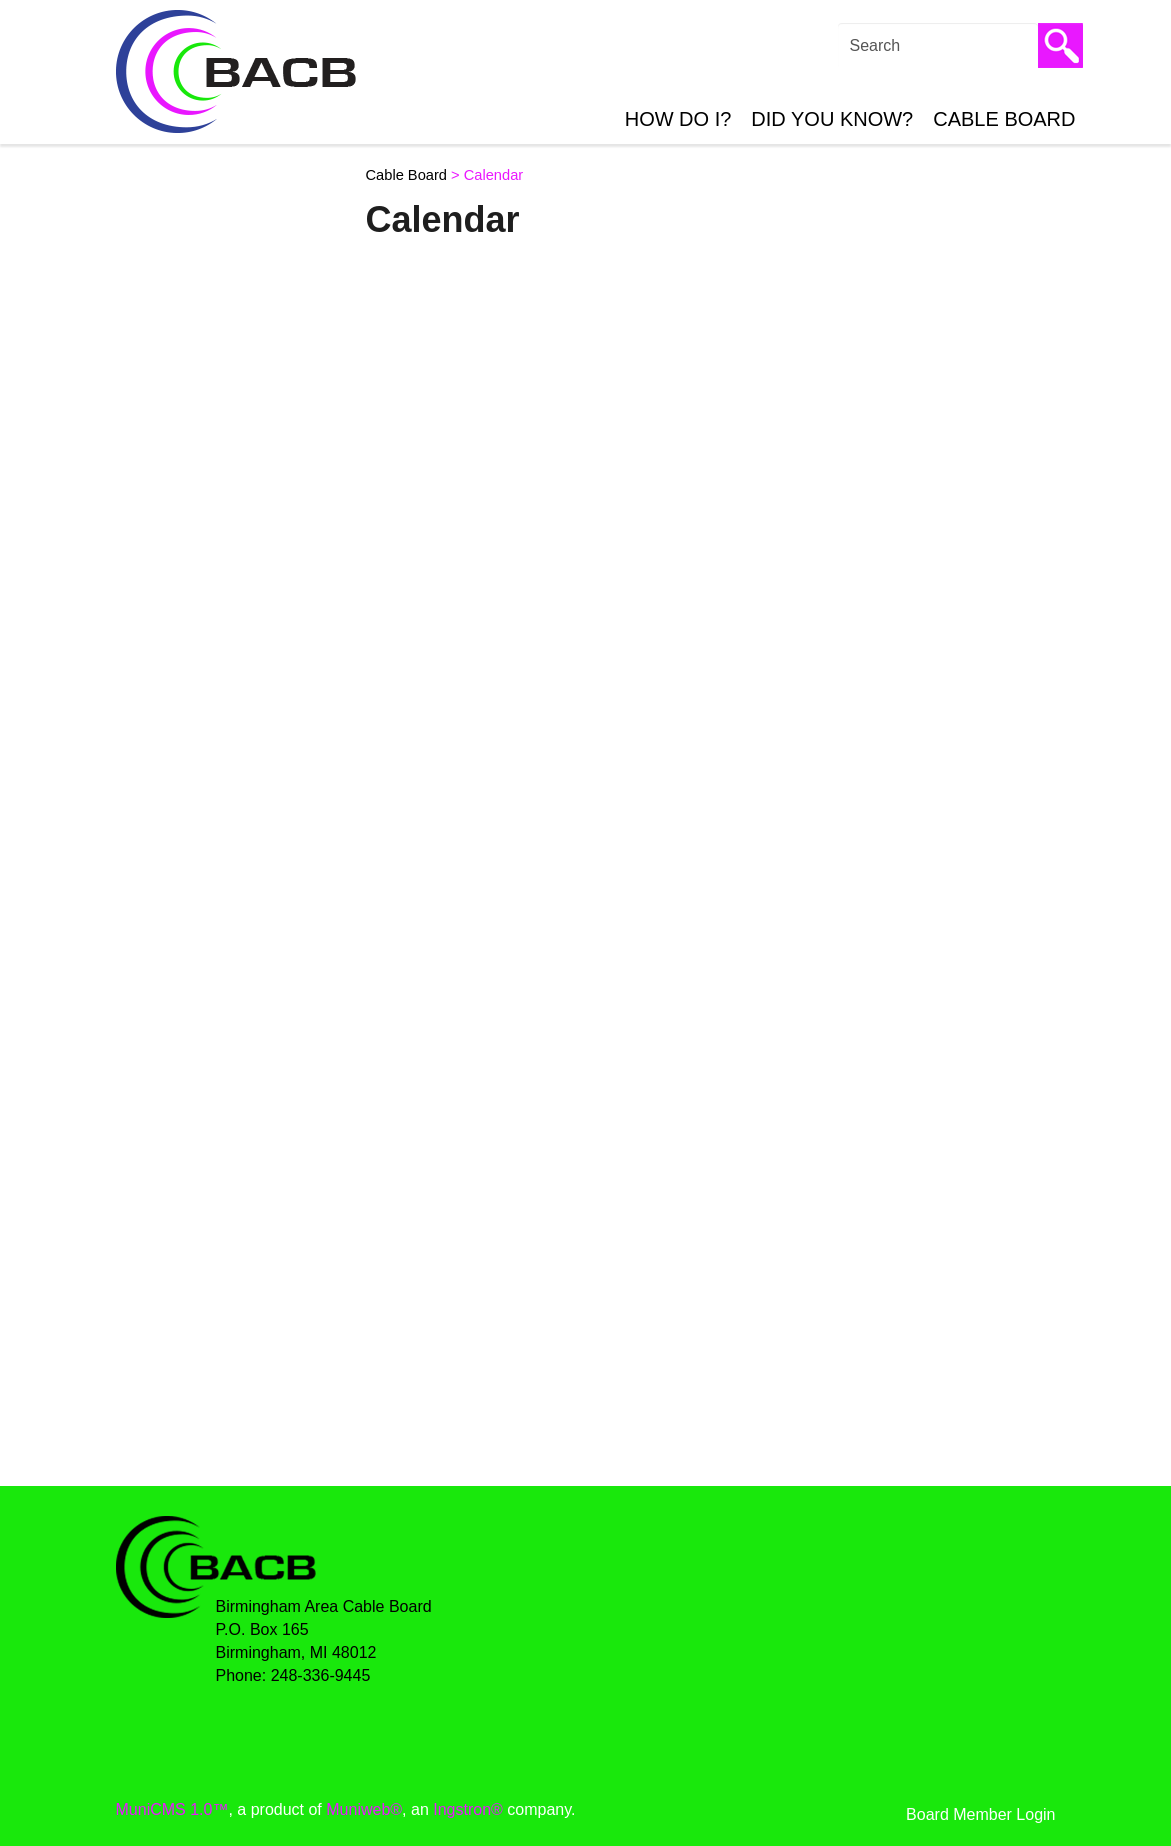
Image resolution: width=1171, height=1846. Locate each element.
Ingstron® (468, 1809)
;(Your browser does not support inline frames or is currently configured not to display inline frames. (703, 860)
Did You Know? (832, 119)
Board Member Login (980, 1814)
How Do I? (678, 119)
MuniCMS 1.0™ (172, 1809)
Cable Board (1004, 119)
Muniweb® (364, 1809)
